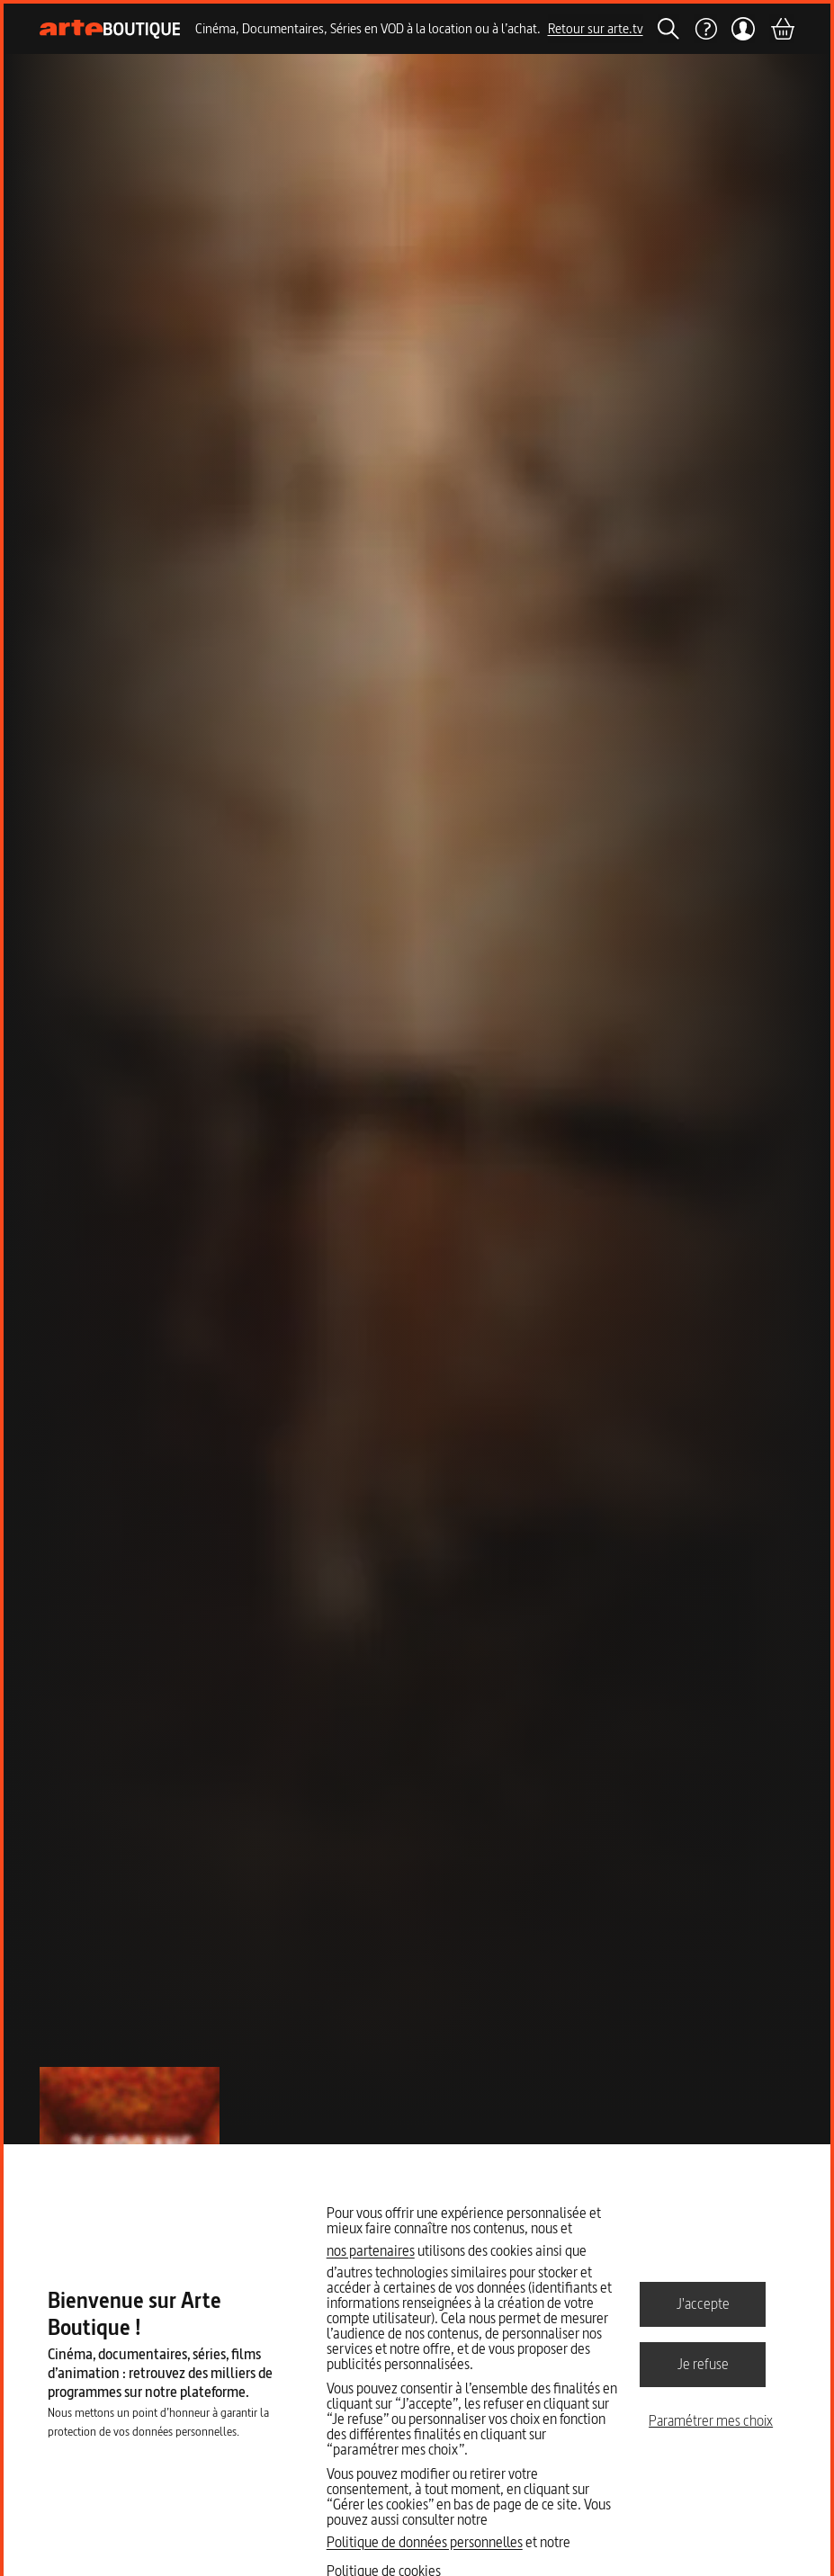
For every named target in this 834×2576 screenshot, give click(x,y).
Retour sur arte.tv (595, 28)
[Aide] (705, 28)
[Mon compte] (743, 28)
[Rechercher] (668, 28)
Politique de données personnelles (425, 2542)
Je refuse (703, 2364)
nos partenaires (371, 2250)
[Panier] (781, 28)
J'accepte (703, 2303)
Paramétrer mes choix (711, 2420)
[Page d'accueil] (110, 29)
